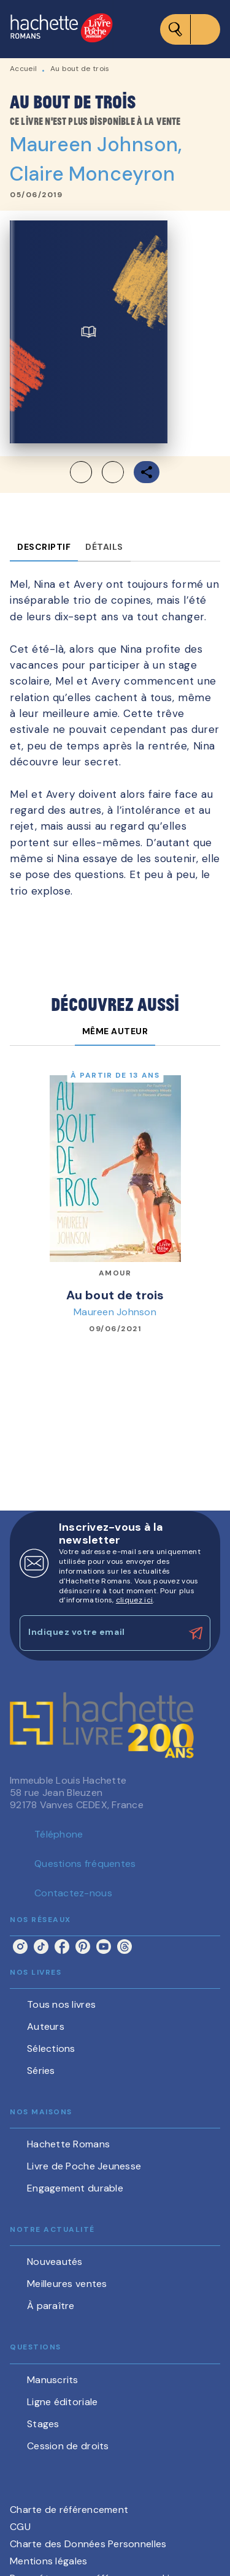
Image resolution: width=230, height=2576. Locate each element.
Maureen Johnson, (96, 144)
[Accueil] (61, 29)
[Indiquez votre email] (100, 1632)
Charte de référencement (69, 2509)
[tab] (44, 546)
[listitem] (20, 1946)
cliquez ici (134, 1600)
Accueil (23, 68)
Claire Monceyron (92, 174)
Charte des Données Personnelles (88, 2543)
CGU (20, 2526)
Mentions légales (48, 2561)
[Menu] (190, 29)
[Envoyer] (195, 1633)
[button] (97, 472)
